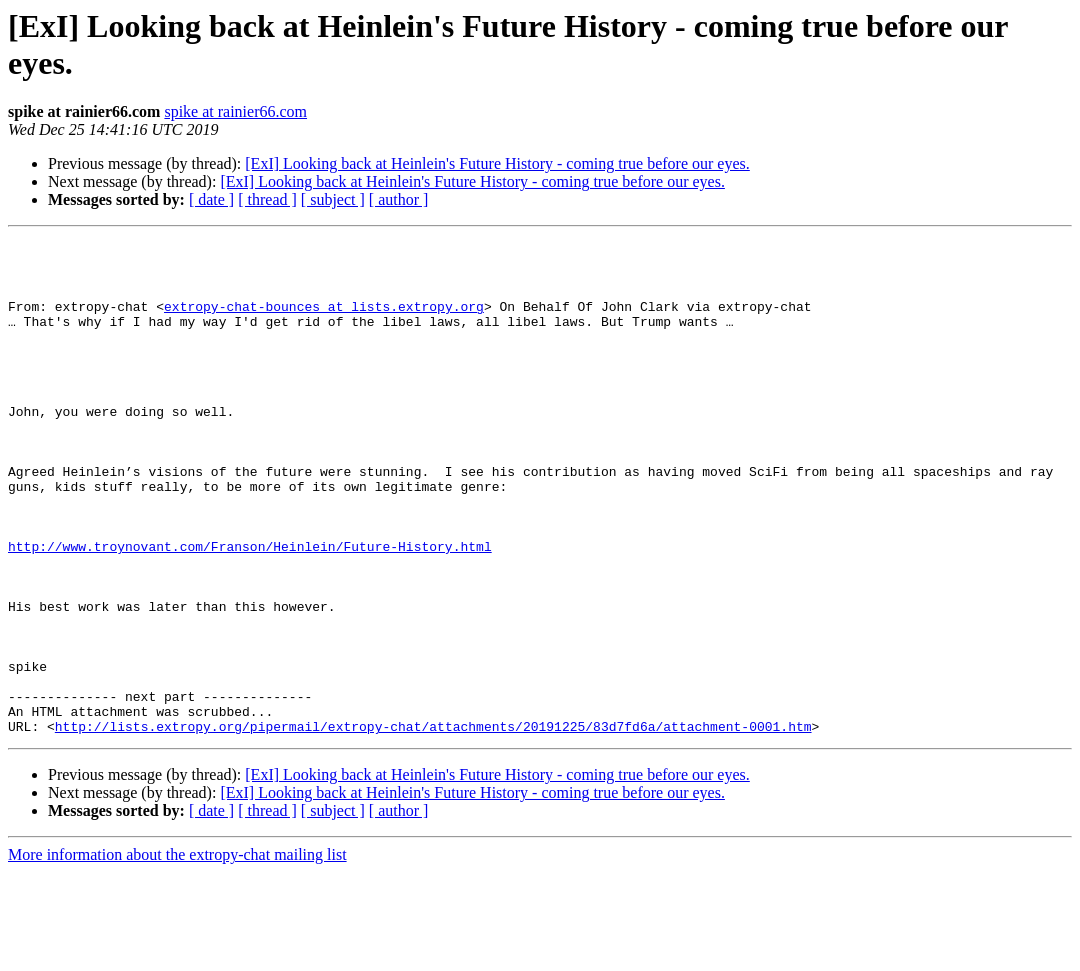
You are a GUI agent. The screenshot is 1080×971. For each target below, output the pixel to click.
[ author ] (399, 199)
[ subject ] (333, 199)
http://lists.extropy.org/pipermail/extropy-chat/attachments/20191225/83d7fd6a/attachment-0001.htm (433, 825)
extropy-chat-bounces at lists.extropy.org (324, 321)
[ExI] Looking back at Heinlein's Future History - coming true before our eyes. (497, 163)
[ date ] (211, 199)
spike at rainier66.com (235, 111)
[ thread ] (267, 199)
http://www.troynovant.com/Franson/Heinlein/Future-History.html (250, 609)
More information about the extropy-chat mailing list (177, 953)
